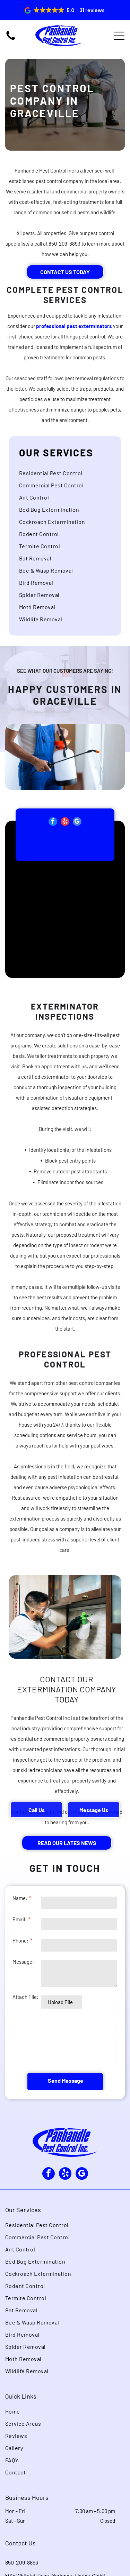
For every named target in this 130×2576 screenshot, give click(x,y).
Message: (23, 1962)
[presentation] (40, 2041)
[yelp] (65, 836)
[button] (65, 10)
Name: (19, 1898)
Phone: (20, 1940)
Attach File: (25, 1997)
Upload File (60, 2002)
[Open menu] (119, 36)
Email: (19, 1919)
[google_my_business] (77, 836)
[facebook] (53, 836)
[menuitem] (65, 490)
